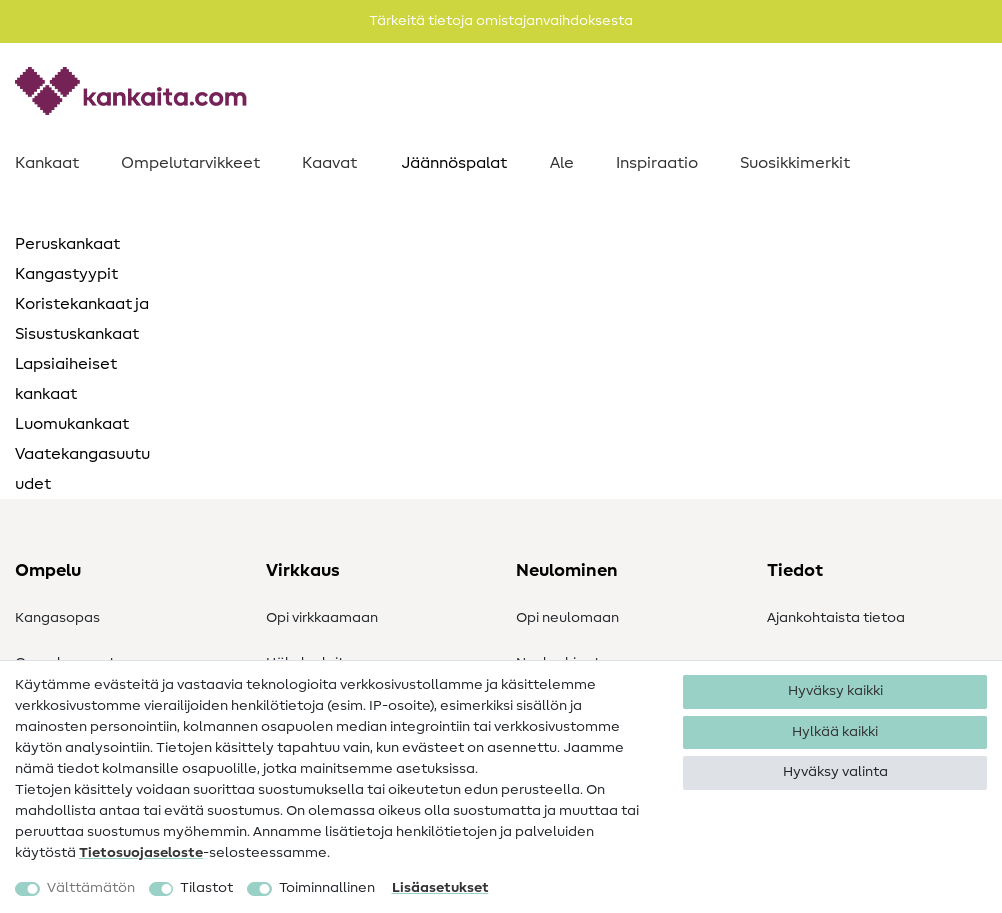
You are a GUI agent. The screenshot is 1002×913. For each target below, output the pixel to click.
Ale (562, 163)
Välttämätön (91, 888)
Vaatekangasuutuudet (82, 469)
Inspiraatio (657, 163)
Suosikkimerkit (795, 163)
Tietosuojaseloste (141, 853)
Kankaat (47, 163)
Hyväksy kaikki (835, 691)
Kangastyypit (66, 274)
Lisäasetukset (440, 888)
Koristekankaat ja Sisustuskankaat (82, 319)
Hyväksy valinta (835, 772)
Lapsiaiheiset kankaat (66, 379)
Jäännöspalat (454, 163)
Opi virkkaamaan (322, 618)
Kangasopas (57, 618)
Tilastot (206, 888)
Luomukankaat (72, 424)
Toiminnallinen (327, 888)
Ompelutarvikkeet (190, 163)
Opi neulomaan (567, 618)
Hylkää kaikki (835, 732)
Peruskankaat (67, 244)
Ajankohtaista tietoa (836, 618)
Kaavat (329, 163)
